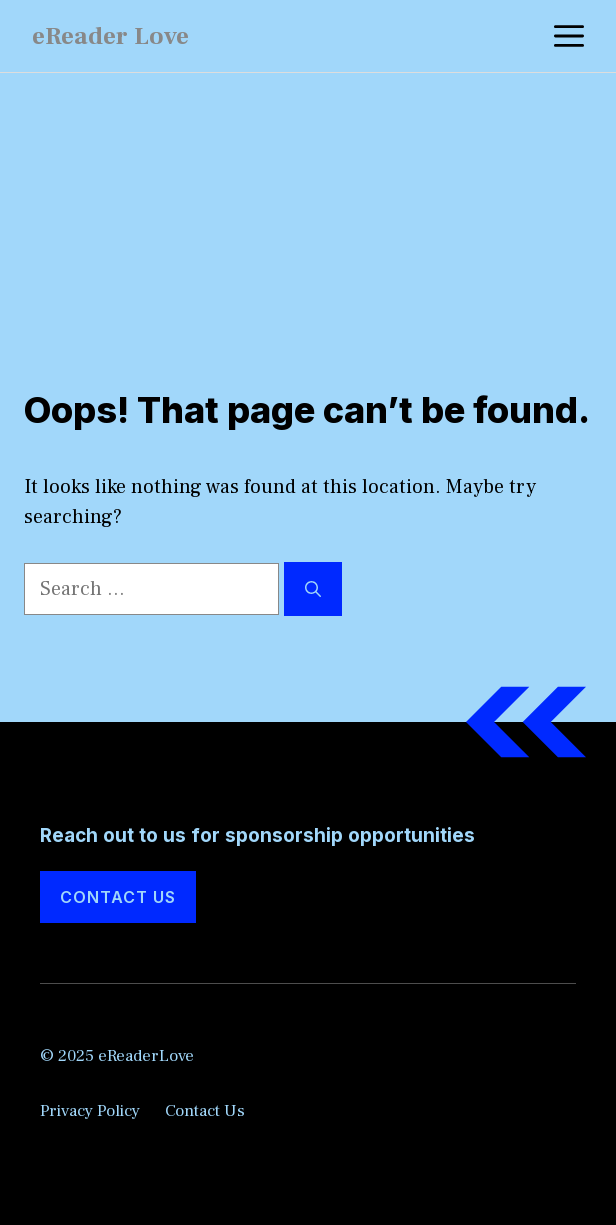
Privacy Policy (90, 1111)
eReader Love (110, 36)
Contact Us (118, 897)
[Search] (313, 589)
